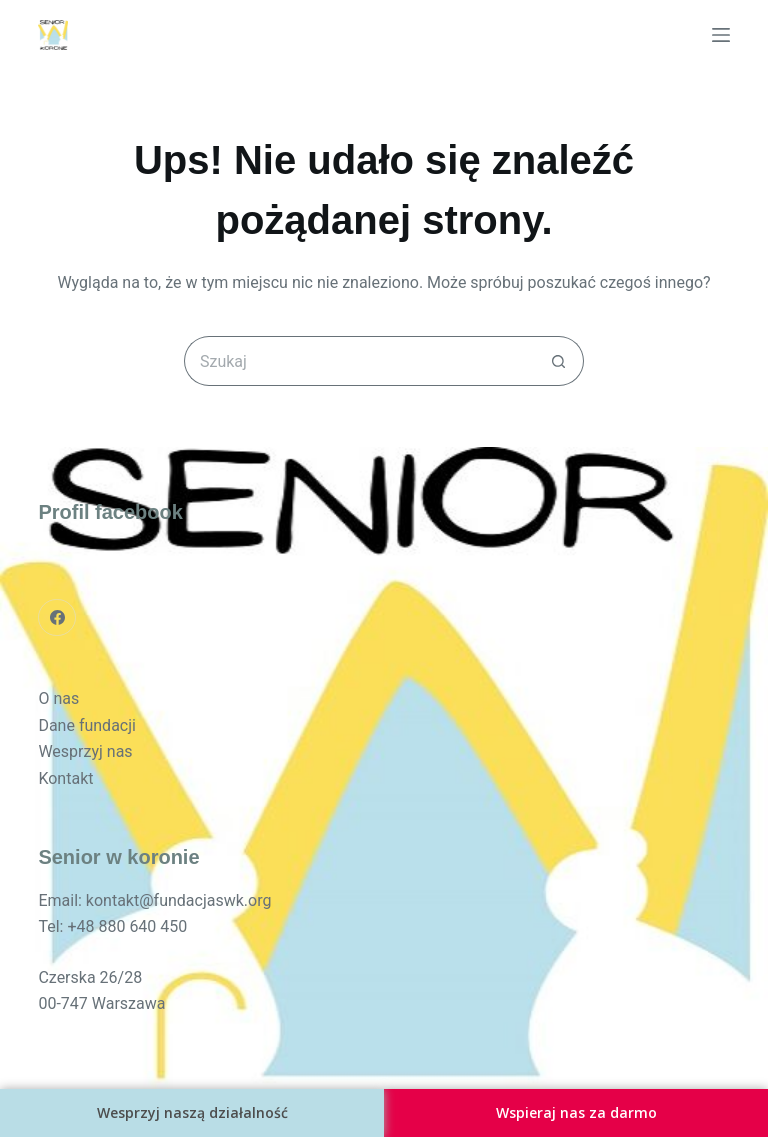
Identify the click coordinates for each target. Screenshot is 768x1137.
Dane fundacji (87, 725)
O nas (58, 698)
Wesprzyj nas (85, 751)
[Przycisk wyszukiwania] (559, 361)
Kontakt (65, 778)
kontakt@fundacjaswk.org (179, 900)
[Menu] (721, 35)
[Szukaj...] (359, 361)
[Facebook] (57, 618)
